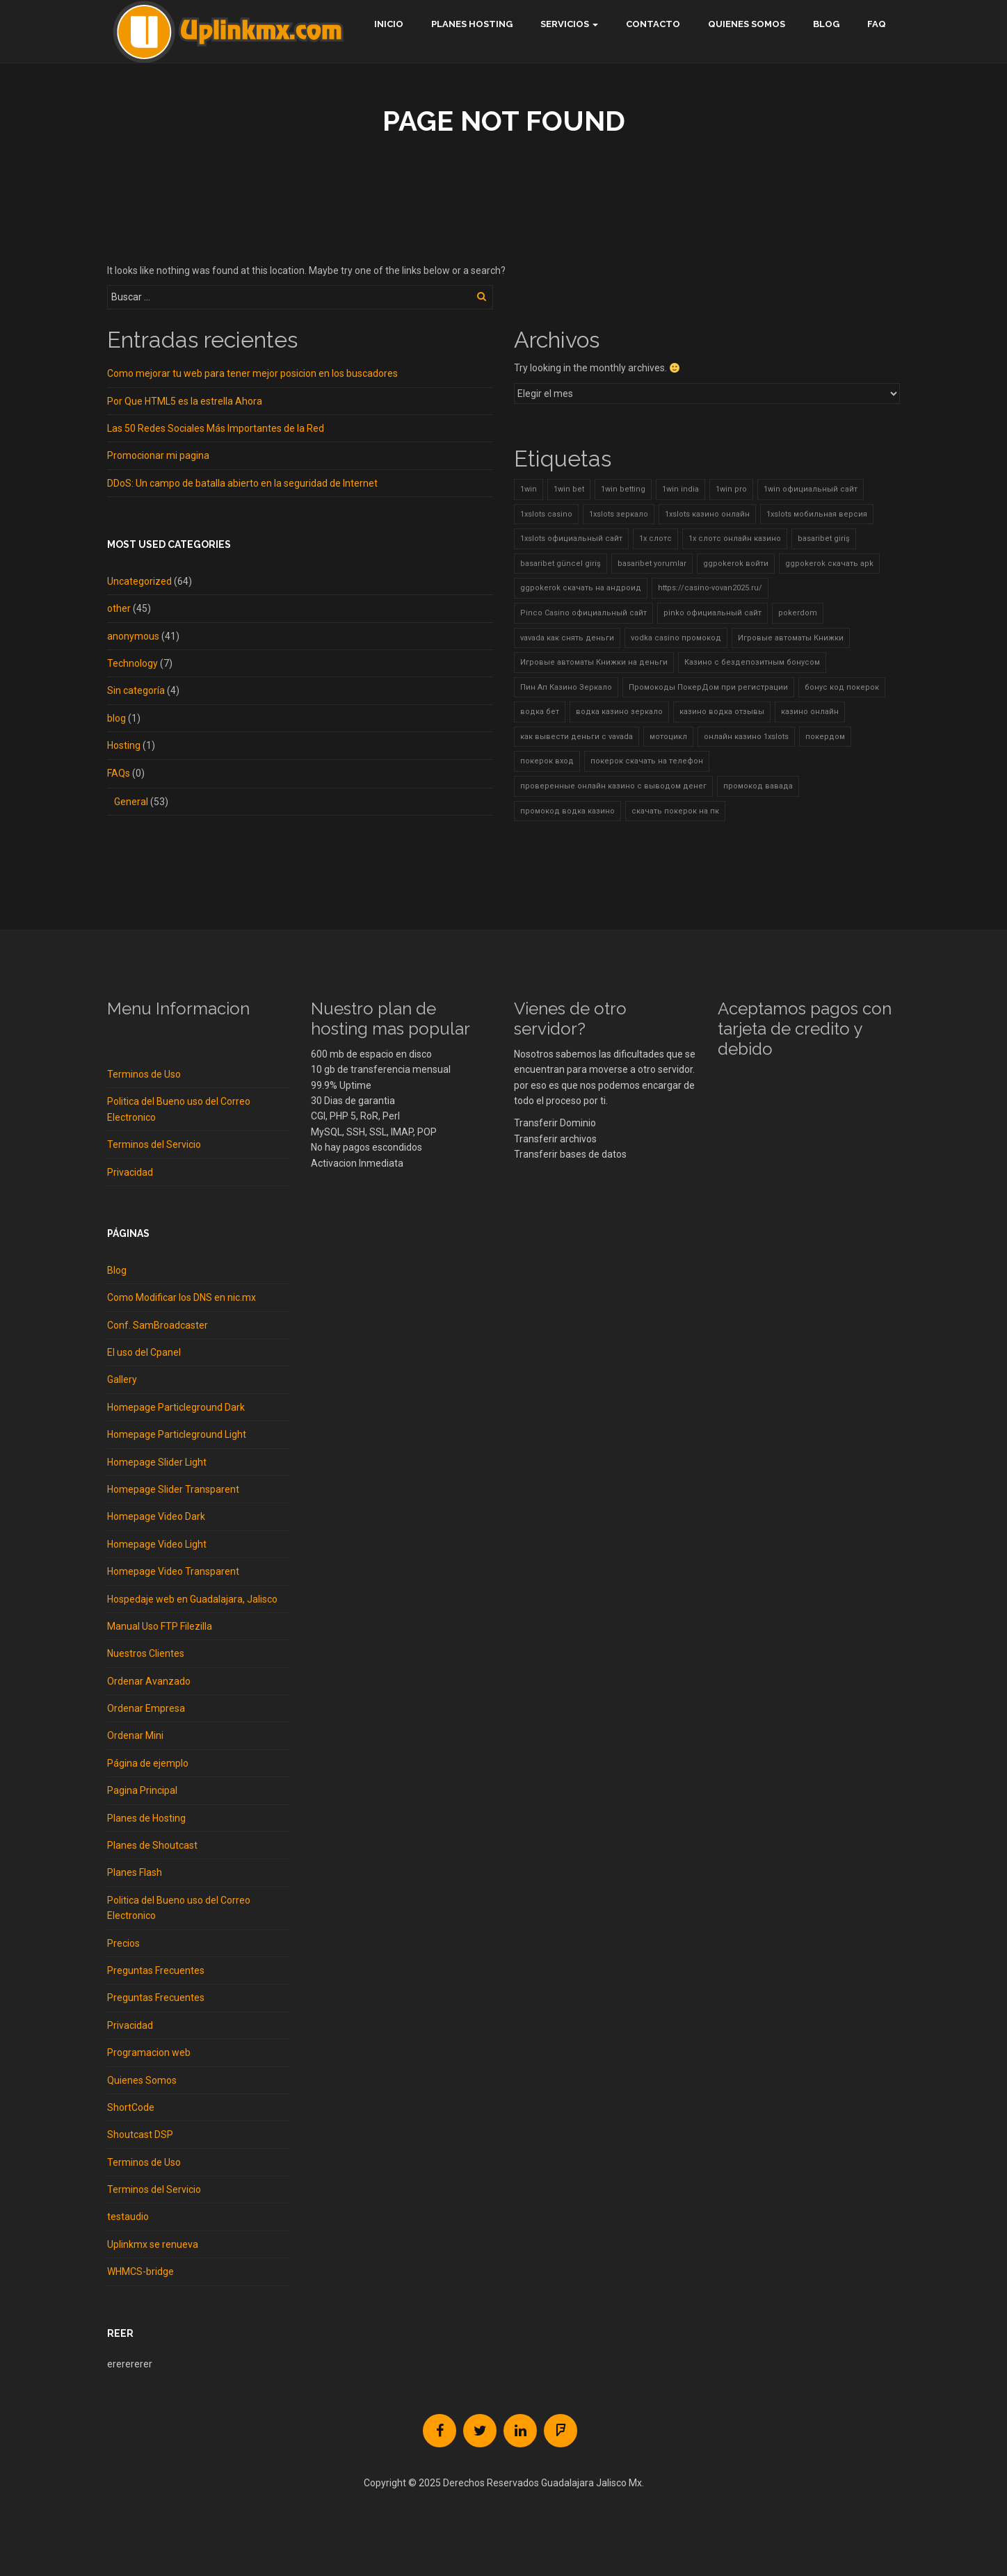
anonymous (133, 636)
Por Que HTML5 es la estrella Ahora (184, 401)
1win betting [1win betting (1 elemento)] (623, 489)
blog (116, 718)
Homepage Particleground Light (176, 1434)
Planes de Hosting (146, 1818)
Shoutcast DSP (140, 2134)
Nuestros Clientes (145, 1653)
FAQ (876, 24)
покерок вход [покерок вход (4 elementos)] (547, 760)
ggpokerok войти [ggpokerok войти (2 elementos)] (735, 563)
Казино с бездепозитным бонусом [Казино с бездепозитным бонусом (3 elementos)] (752, 662)
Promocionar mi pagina (158, 455)
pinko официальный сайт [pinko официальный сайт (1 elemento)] (712, 612)
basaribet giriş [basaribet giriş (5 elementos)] (824, 538)
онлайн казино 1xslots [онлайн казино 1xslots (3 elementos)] (746, 736)
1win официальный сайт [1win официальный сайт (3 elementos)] (810, 489)
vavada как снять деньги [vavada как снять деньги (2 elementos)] (567, 637)
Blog (826, 24)
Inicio (388, 24)
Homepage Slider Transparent (173, 1489)
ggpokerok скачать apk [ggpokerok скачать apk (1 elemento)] (829, 563)
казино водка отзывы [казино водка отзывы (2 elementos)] (721, 711)
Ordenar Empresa (146, 1708)
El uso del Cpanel (144, 1352)
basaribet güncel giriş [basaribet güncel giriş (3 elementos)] (560, 563)
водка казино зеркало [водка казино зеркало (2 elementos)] (619, 711)
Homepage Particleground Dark (176, 1407)
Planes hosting (472, 24)
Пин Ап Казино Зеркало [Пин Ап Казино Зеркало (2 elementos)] (566, 687)
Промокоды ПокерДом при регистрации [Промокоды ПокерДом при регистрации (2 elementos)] (708, 687)
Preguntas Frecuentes (155, 1970)
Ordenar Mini (135, 1735)
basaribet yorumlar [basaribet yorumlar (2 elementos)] (652, 563)
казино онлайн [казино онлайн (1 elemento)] (810, 711)
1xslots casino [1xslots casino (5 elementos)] (546, 514)
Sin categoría (136, 690)
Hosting (123, 745)
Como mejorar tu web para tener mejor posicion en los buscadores (252, 373)
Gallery (122, 1379)
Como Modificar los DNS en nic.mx (181, 1297)
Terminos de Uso (144, 1074)
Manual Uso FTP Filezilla (159, 1626)
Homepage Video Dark (156, 1516)
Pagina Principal (142, 1790)
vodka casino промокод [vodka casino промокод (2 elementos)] (676, 637)
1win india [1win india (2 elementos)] (680, 489)
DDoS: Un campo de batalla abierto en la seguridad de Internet (242, 483)
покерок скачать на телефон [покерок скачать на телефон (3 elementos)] (646, 760)
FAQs (118, 773)
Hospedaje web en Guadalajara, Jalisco (192, 1599)
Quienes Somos (746, 24)
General (131, 801)
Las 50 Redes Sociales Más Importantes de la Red (215, 428)
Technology (132, 663)
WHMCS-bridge (140, 2271)
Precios (123, 1943)
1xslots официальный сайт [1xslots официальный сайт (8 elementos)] (571, 538)
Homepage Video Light (157, 1544)
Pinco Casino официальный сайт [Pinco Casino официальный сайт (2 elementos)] (583, 612)
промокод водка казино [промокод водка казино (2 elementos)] (567, 811)
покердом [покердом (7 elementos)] (825, 736)
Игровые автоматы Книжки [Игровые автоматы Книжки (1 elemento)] (791, 637)
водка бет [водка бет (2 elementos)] (539, 711)
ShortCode (130, 2107)
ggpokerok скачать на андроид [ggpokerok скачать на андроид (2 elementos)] (580, 587)
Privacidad (130, 1172)
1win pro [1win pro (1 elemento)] (731, 489)
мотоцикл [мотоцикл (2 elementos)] (668, 736)
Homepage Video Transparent (173, 1571)
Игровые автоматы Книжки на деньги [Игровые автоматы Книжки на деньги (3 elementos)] (594, 662)
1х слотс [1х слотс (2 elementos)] (655, 538)
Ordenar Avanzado (149, 1681)
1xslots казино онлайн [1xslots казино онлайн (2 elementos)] (707, 514)
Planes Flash (134, 1872)
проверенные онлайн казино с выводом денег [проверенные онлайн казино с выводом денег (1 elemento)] (613, 786)
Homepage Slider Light (157, 1462)
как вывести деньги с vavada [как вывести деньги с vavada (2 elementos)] (576, 736)
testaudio (128, 2216)
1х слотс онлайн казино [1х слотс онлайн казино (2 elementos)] (734, 538)
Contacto (653, 24)
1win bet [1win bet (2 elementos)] (569, 489)
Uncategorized (139, 581)
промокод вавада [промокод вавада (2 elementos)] (758, 786)
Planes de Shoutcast (152, 1845)
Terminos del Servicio (154, 1144)
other (119, 608)
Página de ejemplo (147, 1763)
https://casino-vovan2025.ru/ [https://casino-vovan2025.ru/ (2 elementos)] (710, 587)
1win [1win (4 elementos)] (528, 489)
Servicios (564, 24)
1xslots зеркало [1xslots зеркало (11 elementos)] (618, 514)
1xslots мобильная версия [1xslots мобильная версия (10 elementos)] (816, 514)
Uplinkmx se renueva (152, 2244)
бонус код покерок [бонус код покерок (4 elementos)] (842, 687)
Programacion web (149, 2052)
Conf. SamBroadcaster (157, 1325)
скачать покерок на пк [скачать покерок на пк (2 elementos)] (675, 811)
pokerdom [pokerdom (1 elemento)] (797, 612)
